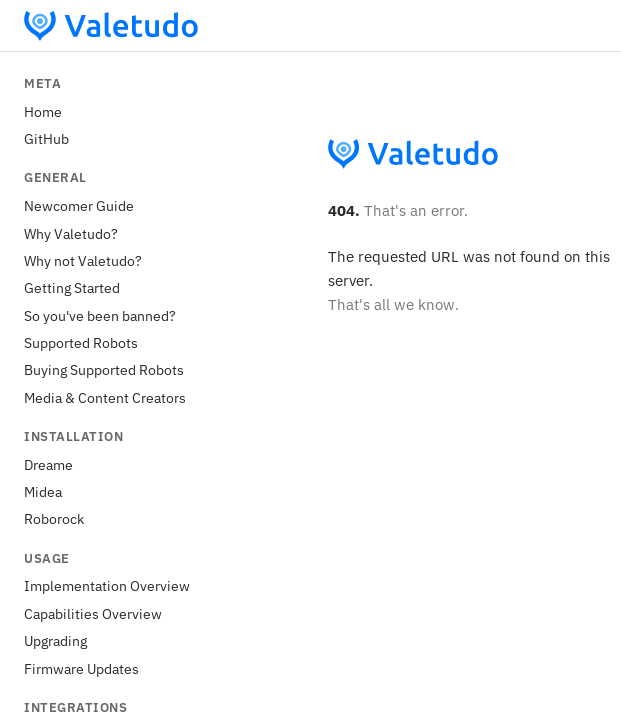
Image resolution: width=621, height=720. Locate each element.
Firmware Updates (81, 668)
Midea (43, 491)
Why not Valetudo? (83, 260)
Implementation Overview (107, 585)
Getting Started (72, 287)
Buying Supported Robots (104, 369)
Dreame (48, 464)
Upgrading (55, 640)
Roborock (54, 518)
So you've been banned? (100, 315)
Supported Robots (81, 342)
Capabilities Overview (93, 613)
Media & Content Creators (105, 397)
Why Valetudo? (71, 233)
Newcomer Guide (79, 205)
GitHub (46, 138)
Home (43, 111)
